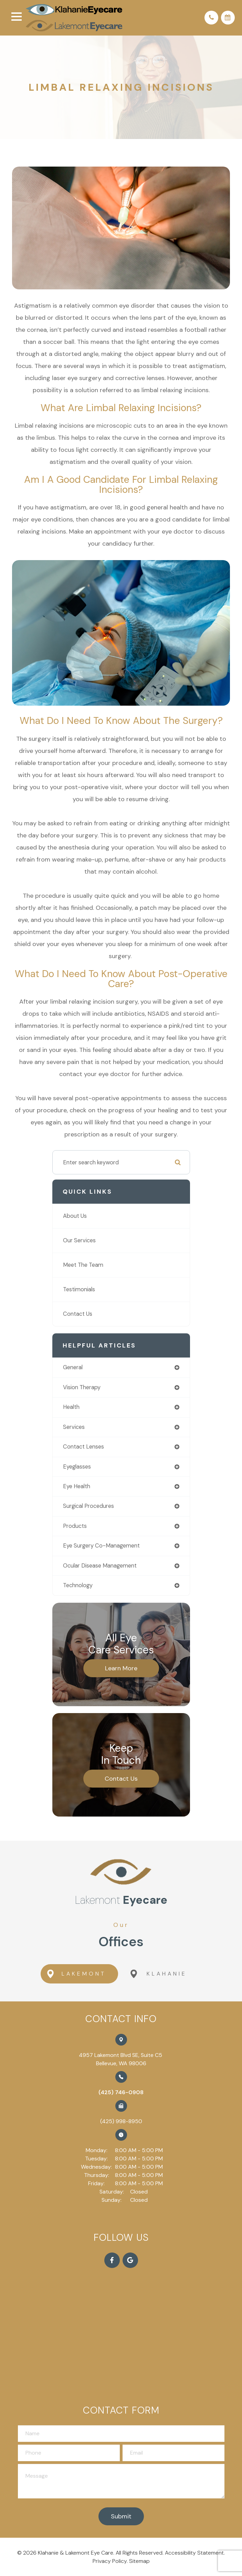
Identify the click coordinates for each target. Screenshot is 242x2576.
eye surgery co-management (101, 1546)
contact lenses (83, 1447)
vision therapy (82, 1387)
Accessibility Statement (194, 2552)
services (74, 1427)
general (73, 1367)
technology (78, 1585)
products (75, 1526)
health (71, 1407)
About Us (75, 1216)
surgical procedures (88, 1506)
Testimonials (79, 1289)
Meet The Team (83, 1265)
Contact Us (77, 1314)
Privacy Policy (110, 2561)
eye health (76, 1486)
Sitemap (139, 2561)
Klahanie (158, 1974)
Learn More (121, 1668)
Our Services (79, 1240)
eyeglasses (77, 1466)
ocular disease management (100, 1565)
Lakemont (74, 1974)
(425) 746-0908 (121, 2092)
